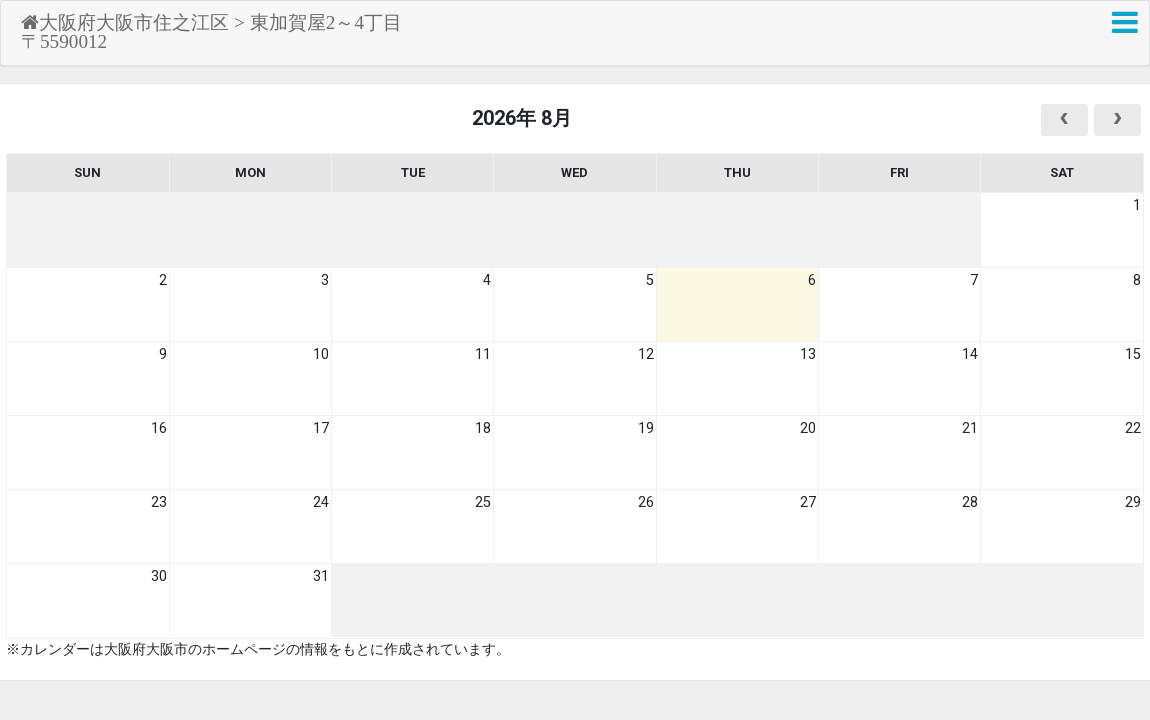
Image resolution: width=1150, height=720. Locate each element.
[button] (1125, 22)
